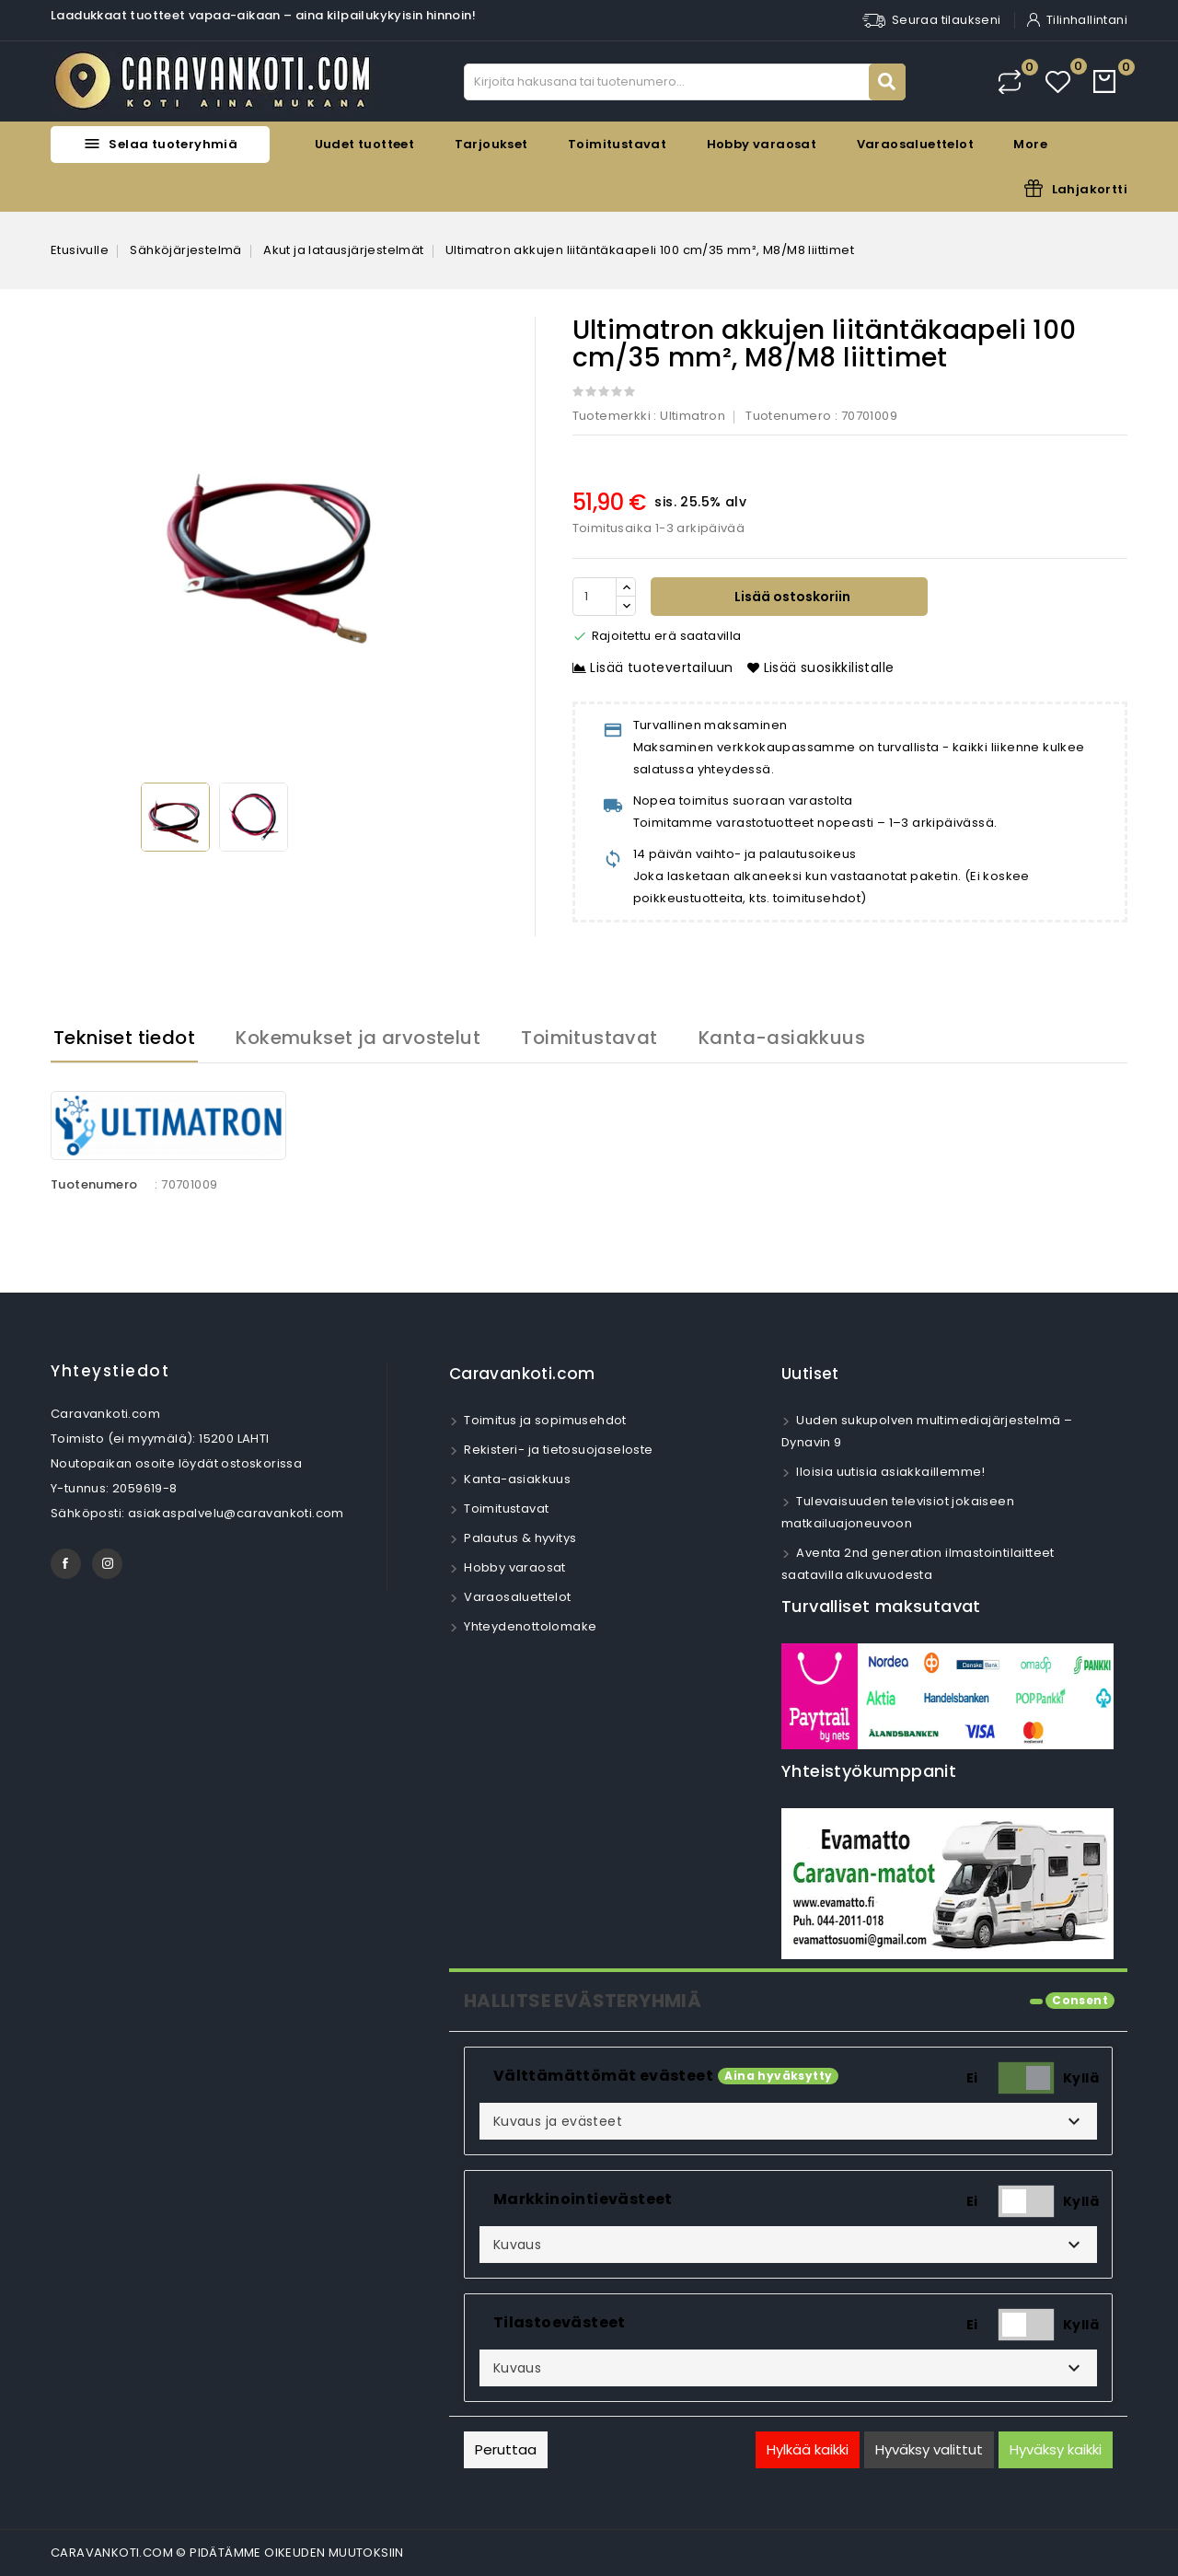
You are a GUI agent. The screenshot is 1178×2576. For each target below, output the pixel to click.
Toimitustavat (617, 144)
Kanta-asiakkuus (516, 1479)
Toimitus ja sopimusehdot (544, 1420)
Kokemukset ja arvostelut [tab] (358, 1037)
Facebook (66, 1564)
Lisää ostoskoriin (791, 596)
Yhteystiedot (110, 1371)
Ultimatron (692, 415)
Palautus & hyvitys (519, 1538)
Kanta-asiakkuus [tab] (782, 1037)
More (1030, 144)
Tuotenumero (788, 415)
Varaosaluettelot (915, 144)
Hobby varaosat (762, 144)
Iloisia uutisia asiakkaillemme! (889, 1471)
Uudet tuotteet (365, 144)
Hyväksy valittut (929, 2449)
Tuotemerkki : (614, 415)
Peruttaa (506, 2449)
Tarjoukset (491, 144)
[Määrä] (594, 596)
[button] (788, 2121)
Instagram (107, 1564)
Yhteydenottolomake (529, 1626)
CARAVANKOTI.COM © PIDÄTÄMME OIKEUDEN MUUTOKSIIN (227, 2552)
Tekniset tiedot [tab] (124, 1037)
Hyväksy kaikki (1056, 2449)
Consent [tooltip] (1080, 2000)
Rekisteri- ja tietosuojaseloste (557, 1449)
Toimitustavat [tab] (589, 1037)
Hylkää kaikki (808, 2449)
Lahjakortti (1089, 189)
